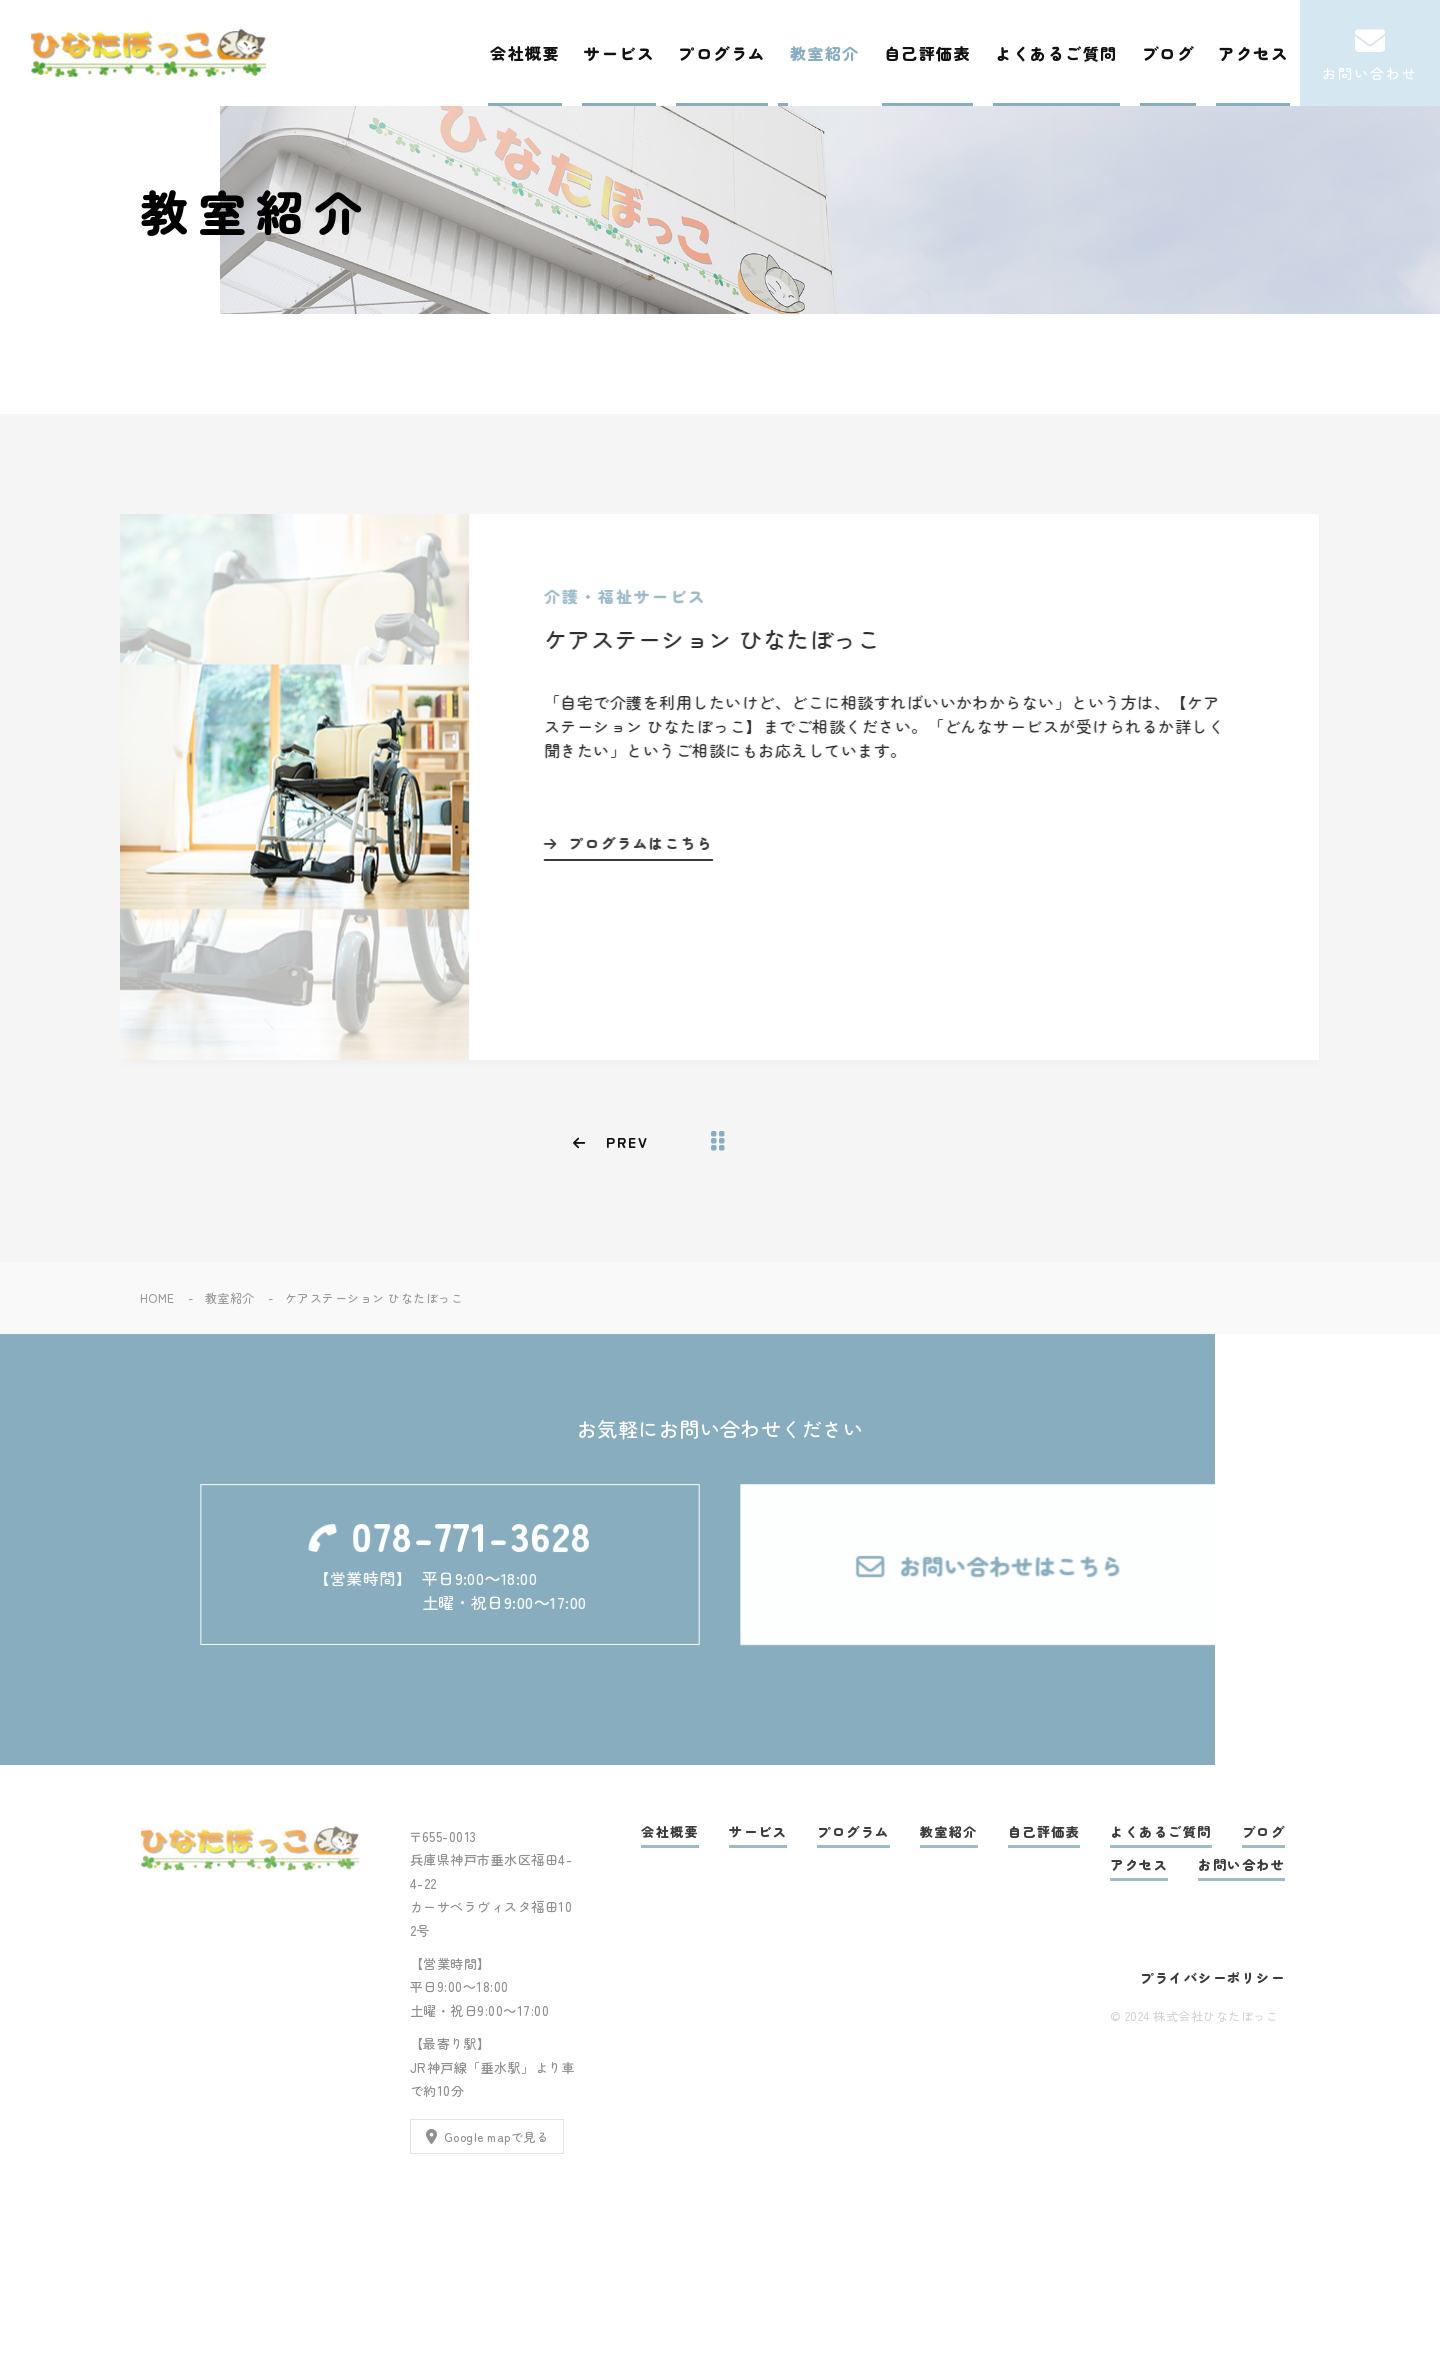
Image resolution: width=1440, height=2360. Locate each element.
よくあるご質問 (1056, 53)
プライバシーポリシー (1212, 1977)
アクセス (1253, 53)
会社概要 (525, 53)
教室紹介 (825, 53)
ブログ (1168, 53)
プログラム (722, 53)
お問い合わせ (1241, 1864)
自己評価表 (928, 53)
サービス (619, 53)
